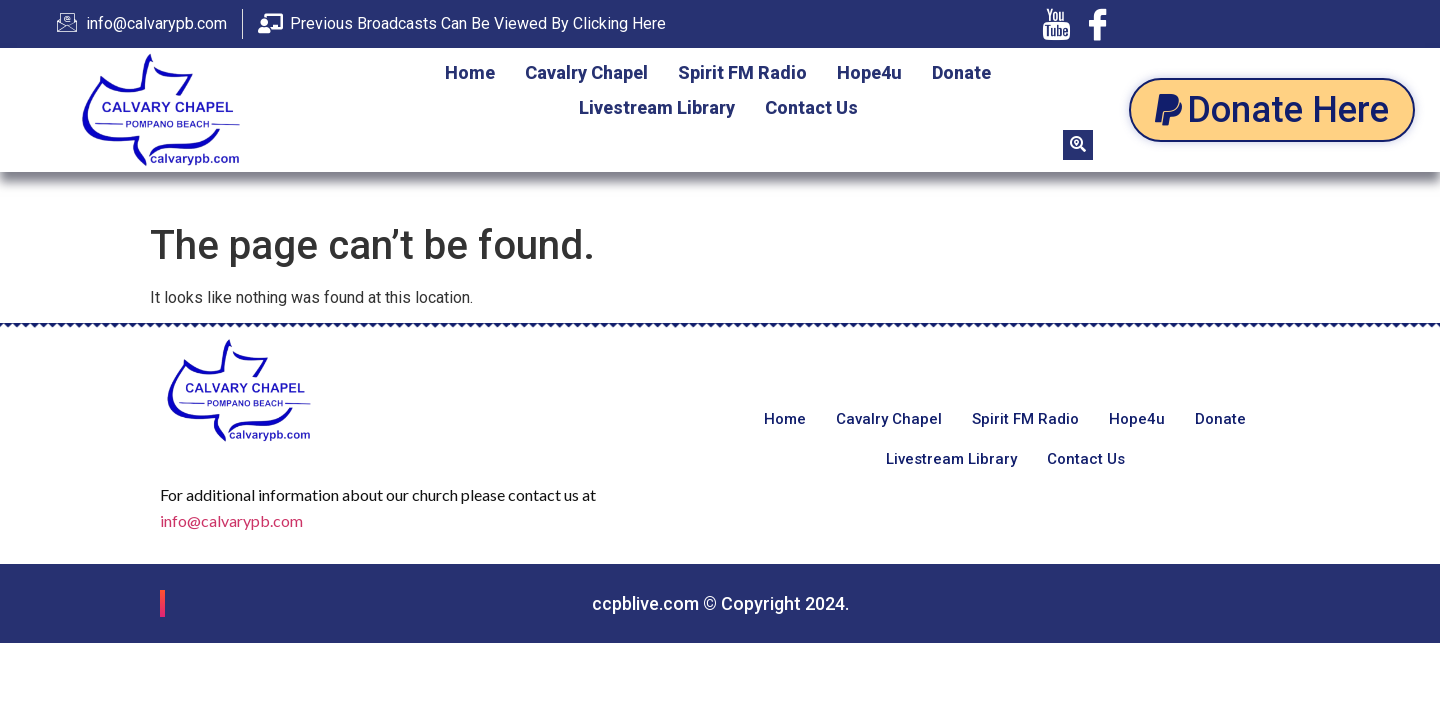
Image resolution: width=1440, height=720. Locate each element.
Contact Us (811, 107)
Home (470, 72)
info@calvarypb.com (231, 520)
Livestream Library (657, 107)
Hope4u (869, 72)
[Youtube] (1056, 24)
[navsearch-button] (1078, 145)
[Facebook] (1098, 24)
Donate (961, 72)
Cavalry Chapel (586, 72)
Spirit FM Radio (742, 72)
